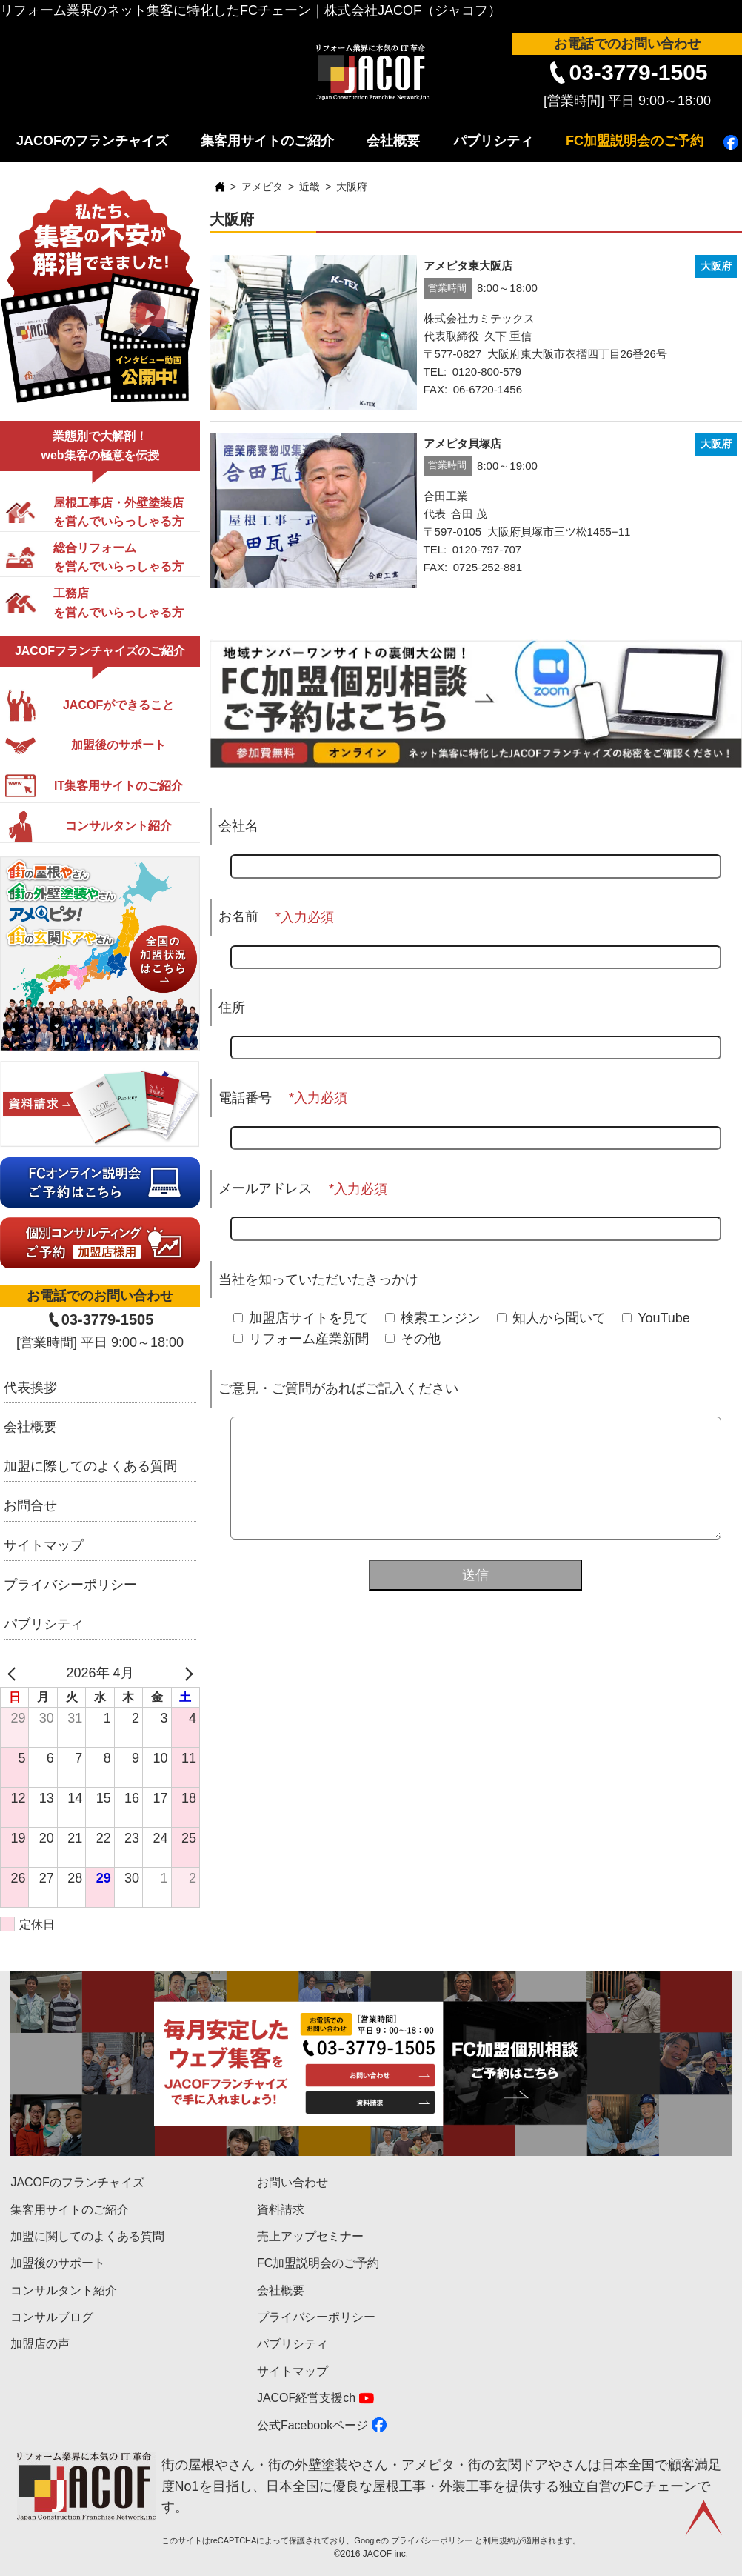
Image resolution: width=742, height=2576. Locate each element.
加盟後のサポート (57, 2263)
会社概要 (393, 140)
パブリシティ (493, 140)
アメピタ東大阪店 (468, 265)
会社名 (238, 826)
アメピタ (262, 187)
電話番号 (245, 1098)
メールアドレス (265, 1188)
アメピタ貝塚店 (462, 443)
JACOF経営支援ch (306, 2398)
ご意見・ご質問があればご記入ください (338, 1388)
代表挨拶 (30, 1387)
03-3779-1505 (638, 72)
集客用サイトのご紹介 (267, 140)
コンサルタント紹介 (63, 2290)
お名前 (238, 916)
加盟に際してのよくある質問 (90, 1466)
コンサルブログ (51, 2317)
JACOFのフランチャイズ (92, 140)
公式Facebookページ (312, 2425)
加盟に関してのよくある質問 (87, 2236)
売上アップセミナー (310, 2236)
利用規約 (499, 2540)
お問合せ (30, 1505)
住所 (231, 1007)
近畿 (309, 187)
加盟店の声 (40, 2343)
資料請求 (280, 2209)
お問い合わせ (292, 2182)
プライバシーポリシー (70, 1584)
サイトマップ (44, 1545)
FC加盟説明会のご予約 (634, 140)
